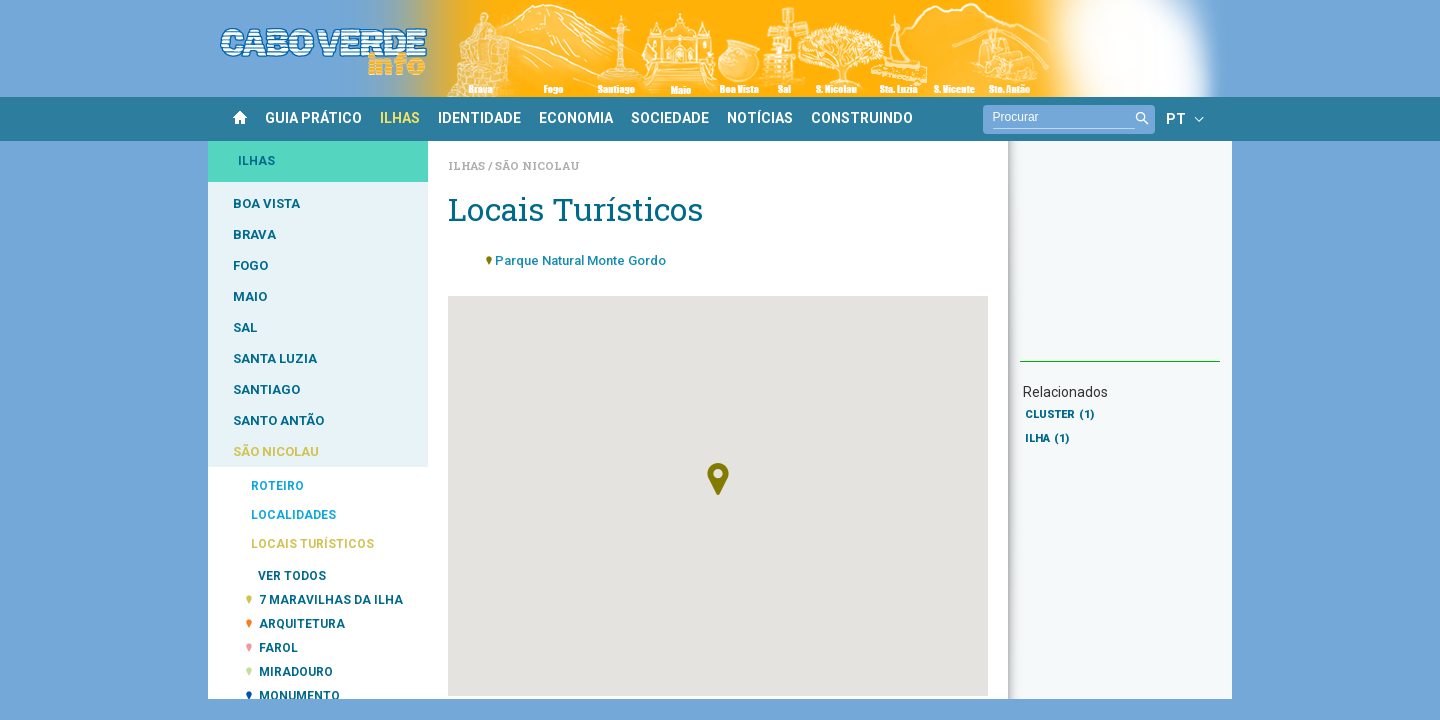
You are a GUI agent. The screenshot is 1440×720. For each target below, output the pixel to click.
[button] (718, 479)
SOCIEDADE (670, 118)
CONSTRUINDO (862, 118)
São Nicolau (537, 165)
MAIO (250, 296)
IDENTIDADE (479, 118)
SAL (245, 327)
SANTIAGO (266, 389)
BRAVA (254, 234)
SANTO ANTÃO (278, 420)
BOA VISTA (266, 203)
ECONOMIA (576, 118)
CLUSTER (1059, 414)
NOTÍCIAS (760, 118)
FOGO (250, 265)
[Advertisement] (1120, 261)
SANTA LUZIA (275, 358)
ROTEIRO (277, 486)
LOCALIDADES (293, 515)
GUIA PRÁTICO (313, 118)
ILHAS (400, 118)
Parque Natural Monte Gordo (580, 260)
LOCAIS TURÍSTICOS (312, 544)
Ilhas (468, 165)
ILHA (1047, 438)
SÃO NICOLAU (276, 451)
